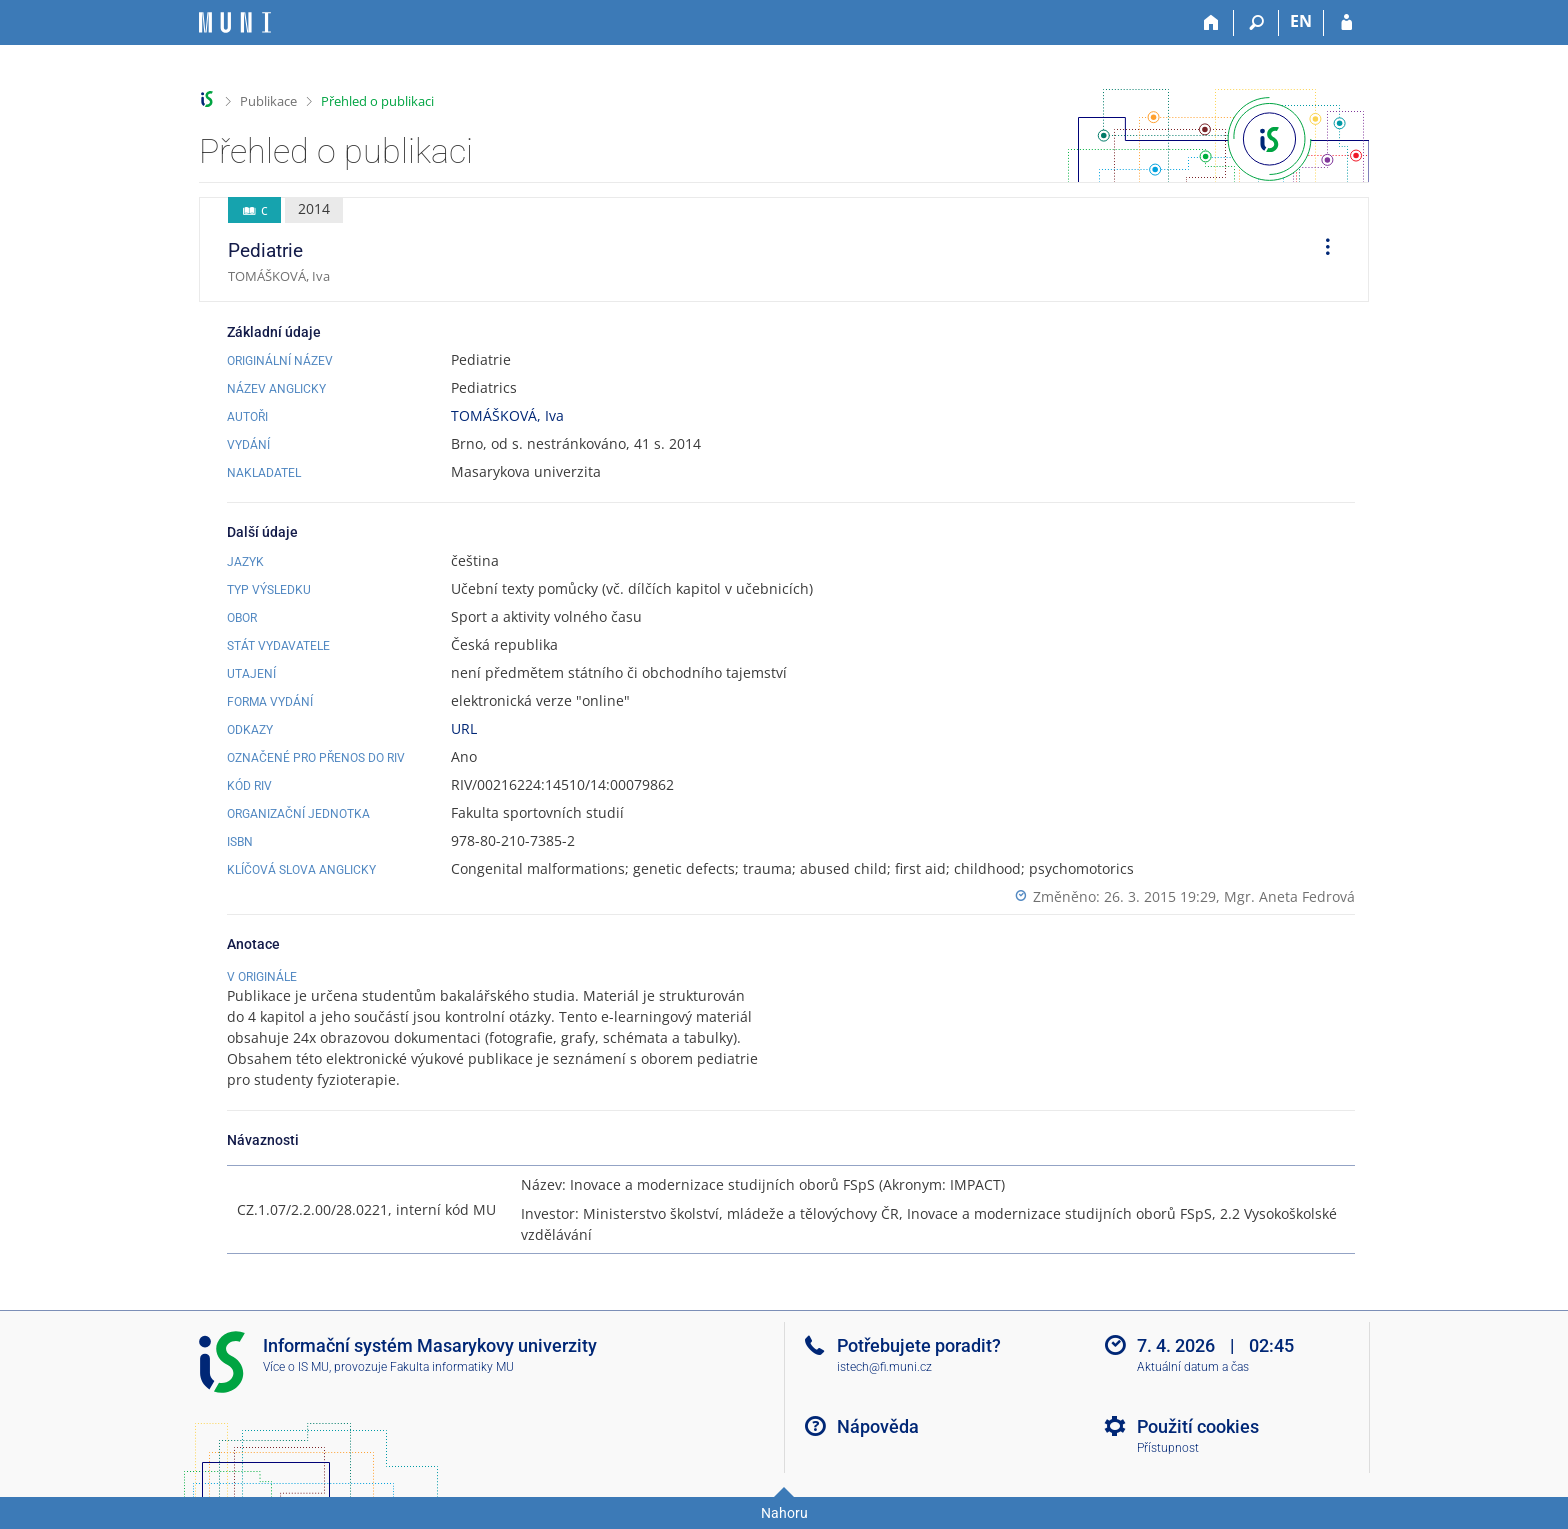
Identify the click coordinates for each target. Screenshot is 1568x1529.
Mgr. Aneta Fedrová (1289, 896)
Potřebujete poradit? (919, 1345)
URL (464, 728)
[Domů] (1211, 23)
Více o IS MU (296, 1367)
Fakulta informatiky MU (452, 1367)
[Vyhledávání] (1256, 23)
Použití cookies (1198, 1426)
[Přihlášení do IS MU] (1346, 23)
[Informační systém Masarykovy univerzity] (235, 22)
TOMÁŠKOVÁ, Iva (507, 415)
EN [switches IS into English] (1301, 21)
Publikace (268, 101)
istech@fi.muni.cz (884, 1367)
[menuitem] (1321, 250)
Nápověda (878, 1426)
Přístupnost (1168, 1448)
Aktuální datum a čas (1193, 1367)
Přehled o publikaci (377, 101)
